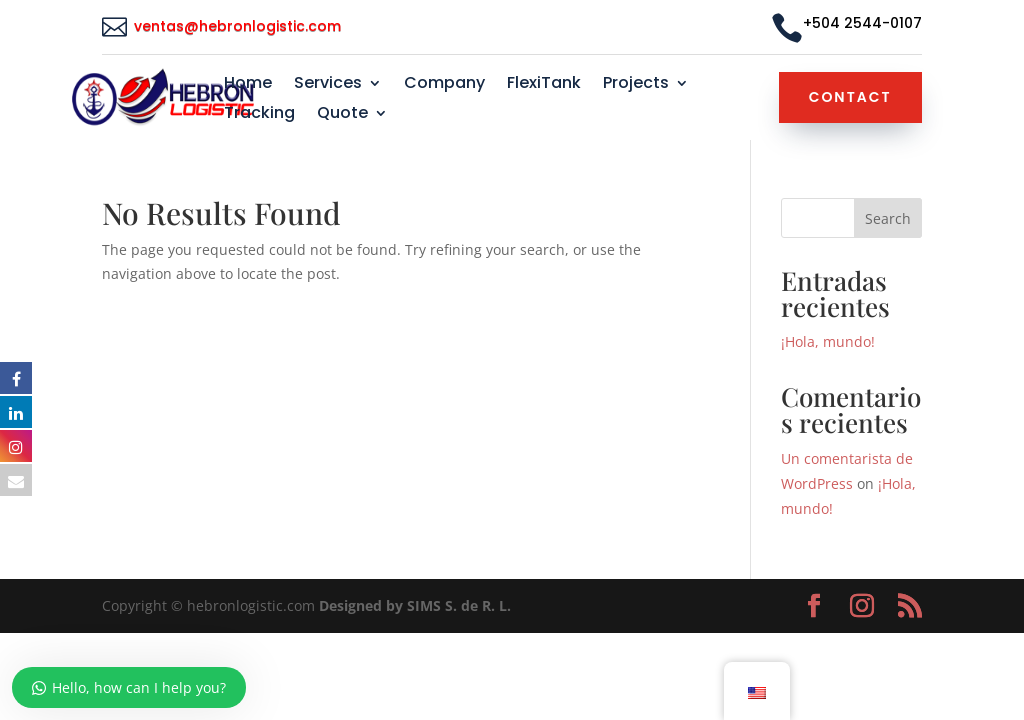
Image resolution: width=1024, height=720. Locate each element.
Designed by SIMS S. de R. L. (415, 605)
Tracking (259, 115)
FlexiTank (544, 85)
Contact (850, 97)
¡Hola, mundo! (828, 341)
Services (328, 85)
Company (444, 85)
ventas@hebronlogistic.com (239, 26)
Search (888, 218)
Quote (342, 115)
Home (248, 85)
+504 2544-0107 (862, 23)
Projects (636, 85)
